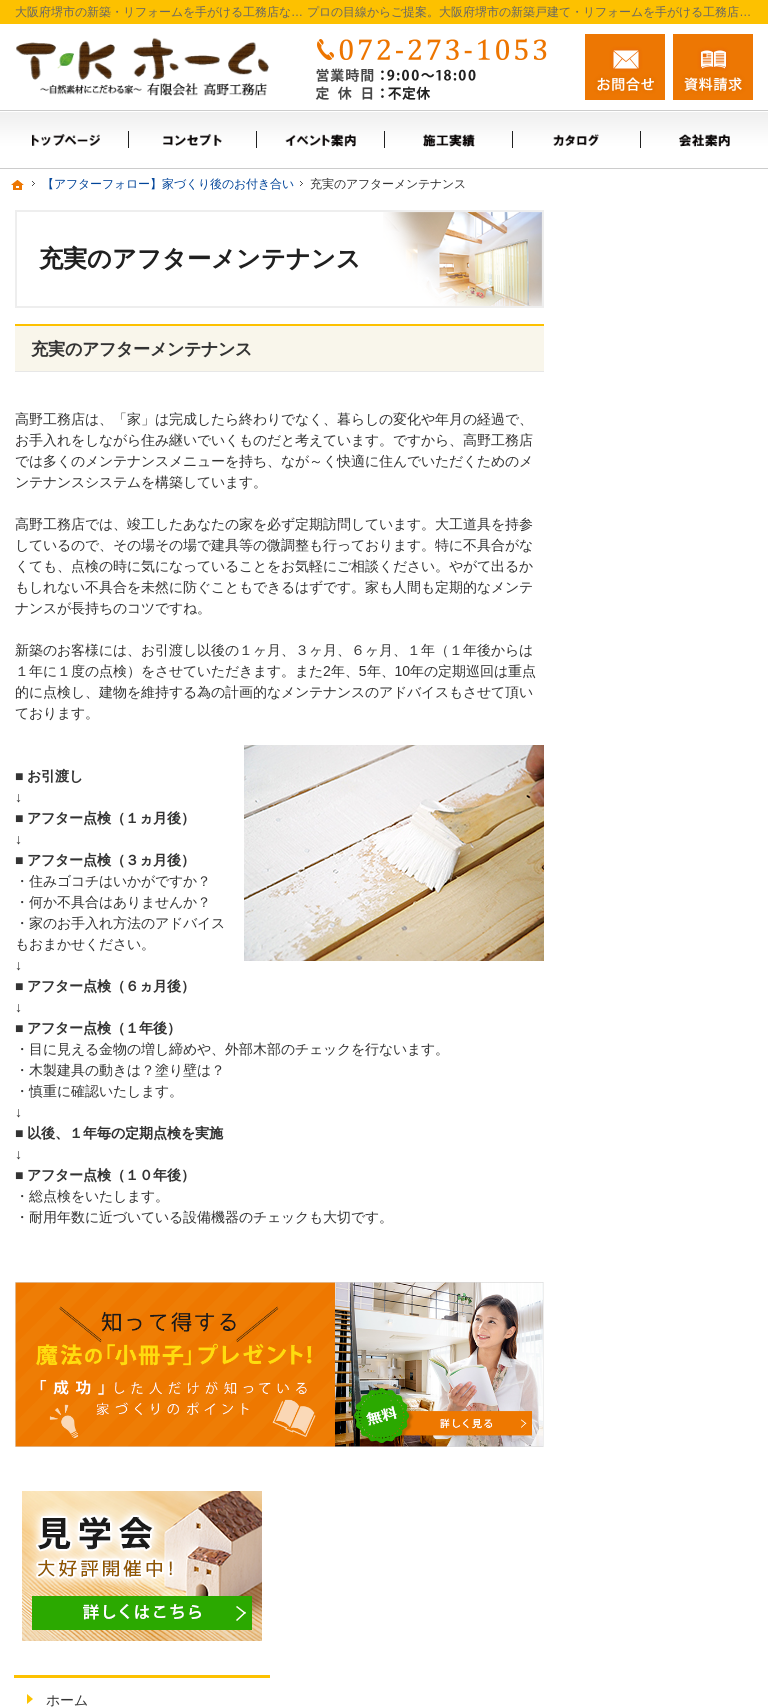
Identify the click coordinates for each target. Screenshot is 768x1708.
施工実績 (634, 467)
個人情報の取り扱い (669, 907)
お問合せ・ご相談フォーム (633, 1543)
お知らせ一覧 (648, 639)
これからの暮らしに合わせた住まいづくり (669, 803)
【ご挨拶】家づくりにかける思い (669, 691)
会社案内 (634, 510)
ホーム (627, 381)
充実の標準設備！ (662, 743)
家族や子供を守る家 (669, 864)
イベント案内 (648, 424)
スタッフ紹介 (648, 553)
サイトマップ (648, 950)
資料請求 (713, 67)
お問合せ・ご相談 (662, 596)
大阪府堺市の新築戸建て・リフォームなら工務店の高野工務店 (477, 1669)
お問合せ (625, 67)
